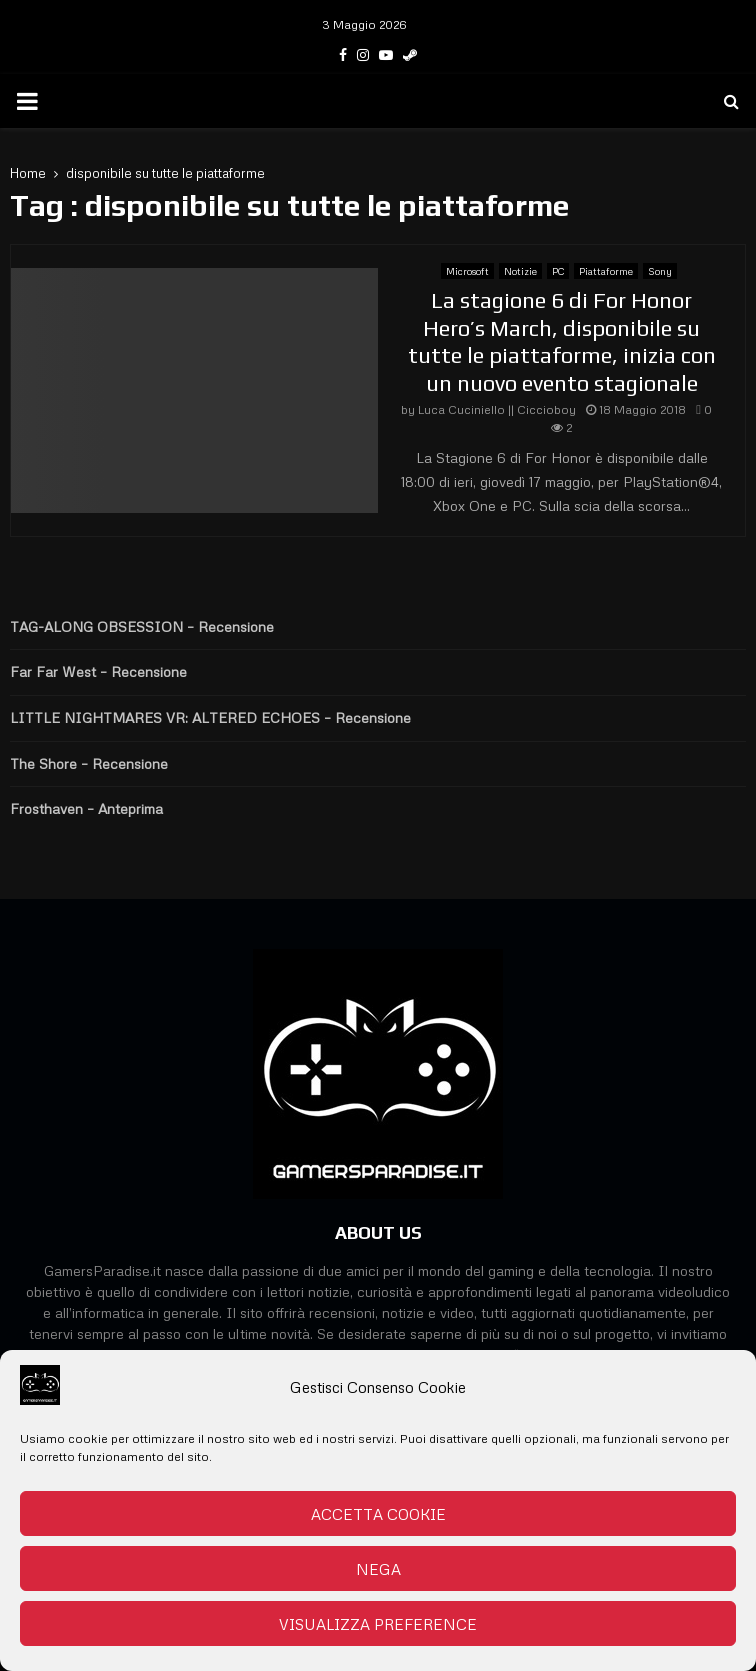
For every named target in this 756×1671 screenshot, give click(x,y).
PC (558, 271)
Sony (660, 271)
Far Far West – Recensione (98, 671)
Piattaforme (606, 271)
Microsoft (467, 271)
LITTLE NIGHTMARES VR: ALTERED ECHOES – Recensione (210, 717)
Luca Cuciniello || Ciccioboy (497, 409)
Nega (378, 1569)
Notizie (520, 271)
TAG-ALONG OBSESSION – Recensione (142, 626)
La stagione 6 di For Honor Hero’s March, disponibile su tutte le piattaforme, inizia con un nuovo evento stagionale (562, 341)
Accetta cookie (378, 1514)
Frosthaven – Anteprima (86, 808)
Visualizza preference (378, 1624)
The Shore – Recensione (89, 763)
